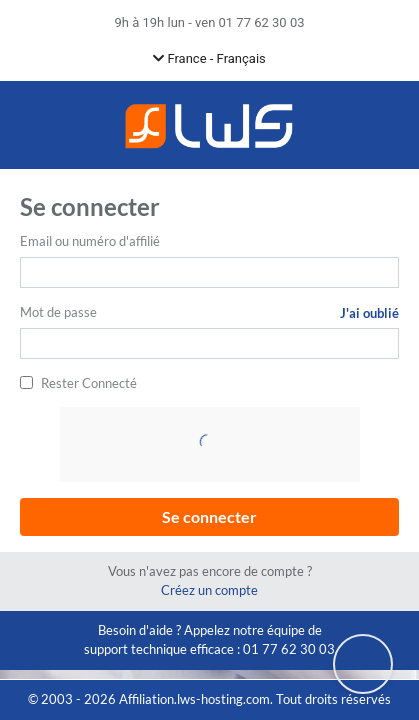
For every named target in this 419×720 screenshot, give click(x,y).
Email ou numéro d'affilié (90, 241)
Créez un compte (209, 590)
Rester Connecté (89, 383)
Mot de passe (58, 312)
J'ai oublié (369, 313)
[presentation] (212, 446)
